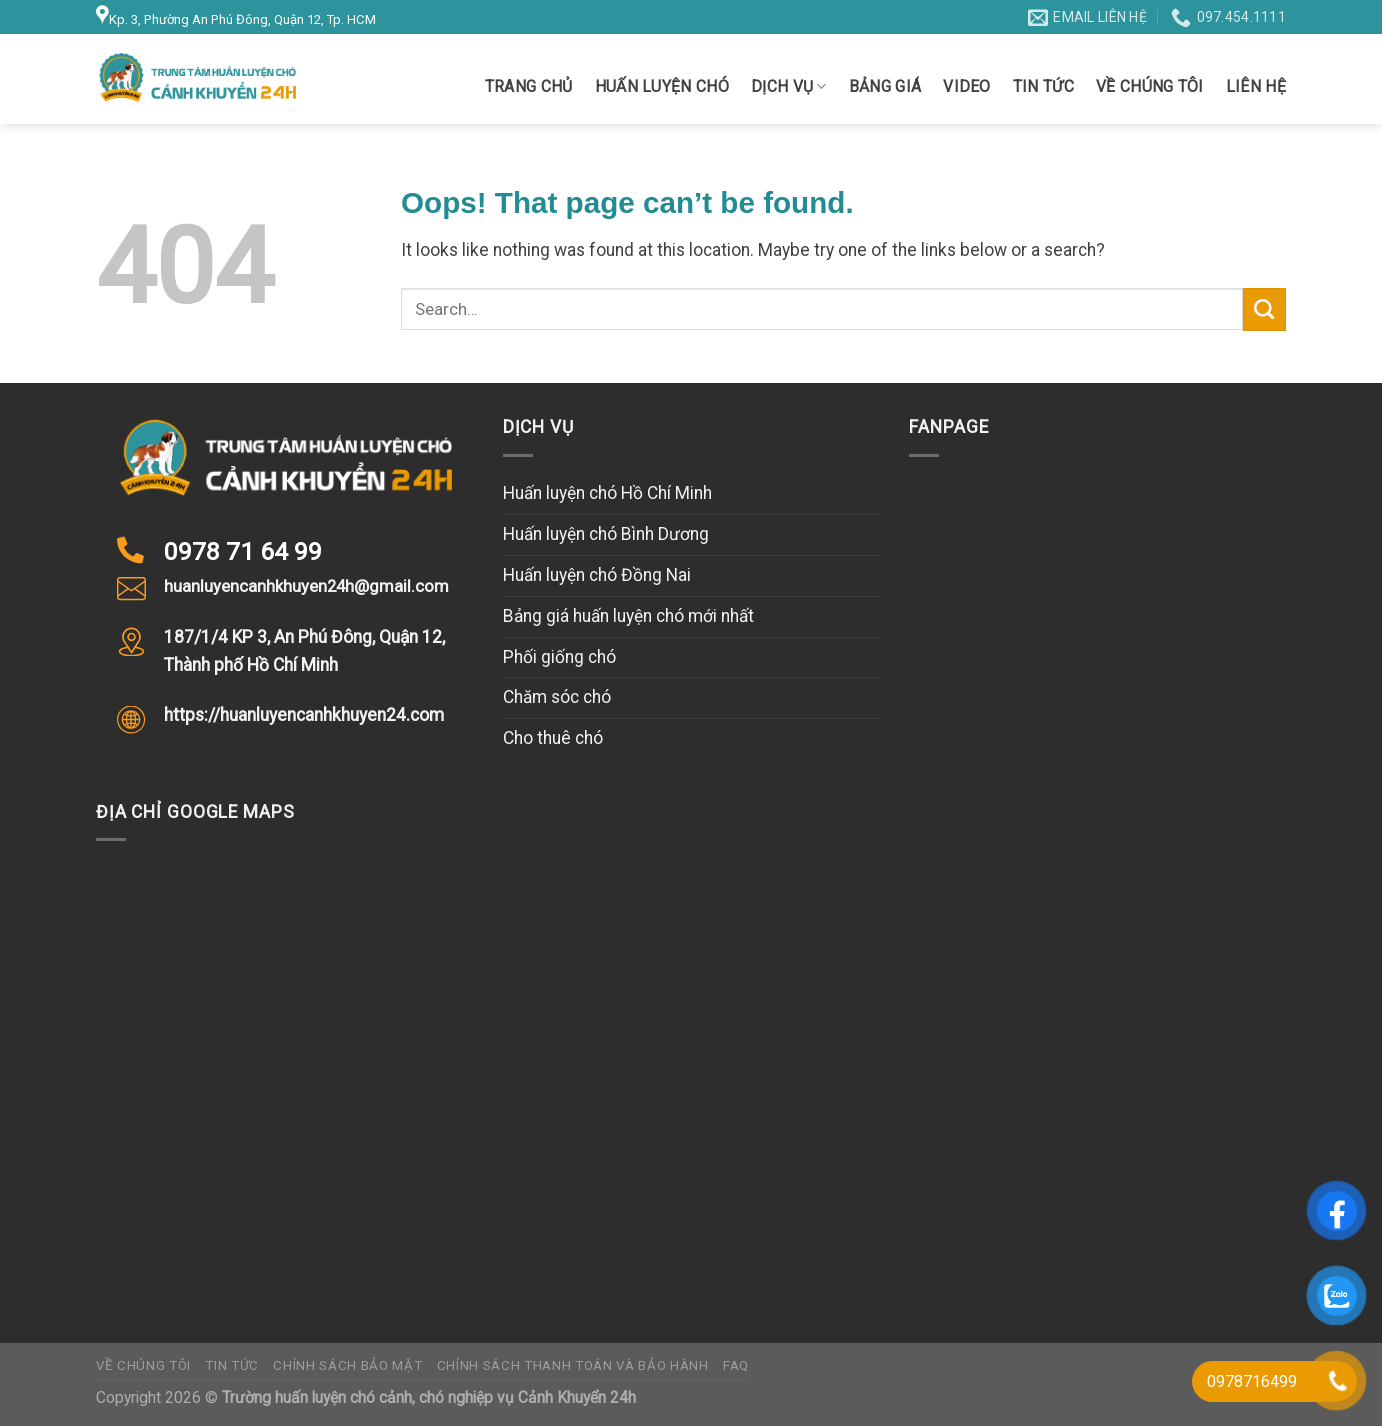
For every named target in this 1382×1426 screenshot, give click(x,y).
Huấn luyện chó (662, 86)
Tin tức (1043, 86)
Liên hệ (1256, 86)
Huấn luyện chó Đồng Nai (597, 575)
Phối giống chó (559, 657)
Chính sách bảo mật (347, 1365)
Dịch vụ (789, 87)
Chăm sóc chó (557, 697)
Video (967, 86)
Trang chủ (529, 86)
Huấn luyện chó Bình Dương (606, 534)
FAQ (736, 1365)
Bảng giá (885, 86)
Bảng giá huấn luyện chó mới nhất (628, 616)
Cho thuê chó (553, 738)
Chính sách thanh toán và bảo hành (573, 1365)
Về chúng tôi (1150, 86)
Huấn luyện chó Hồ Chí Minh (607, 493)
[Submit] (1264, 309)
